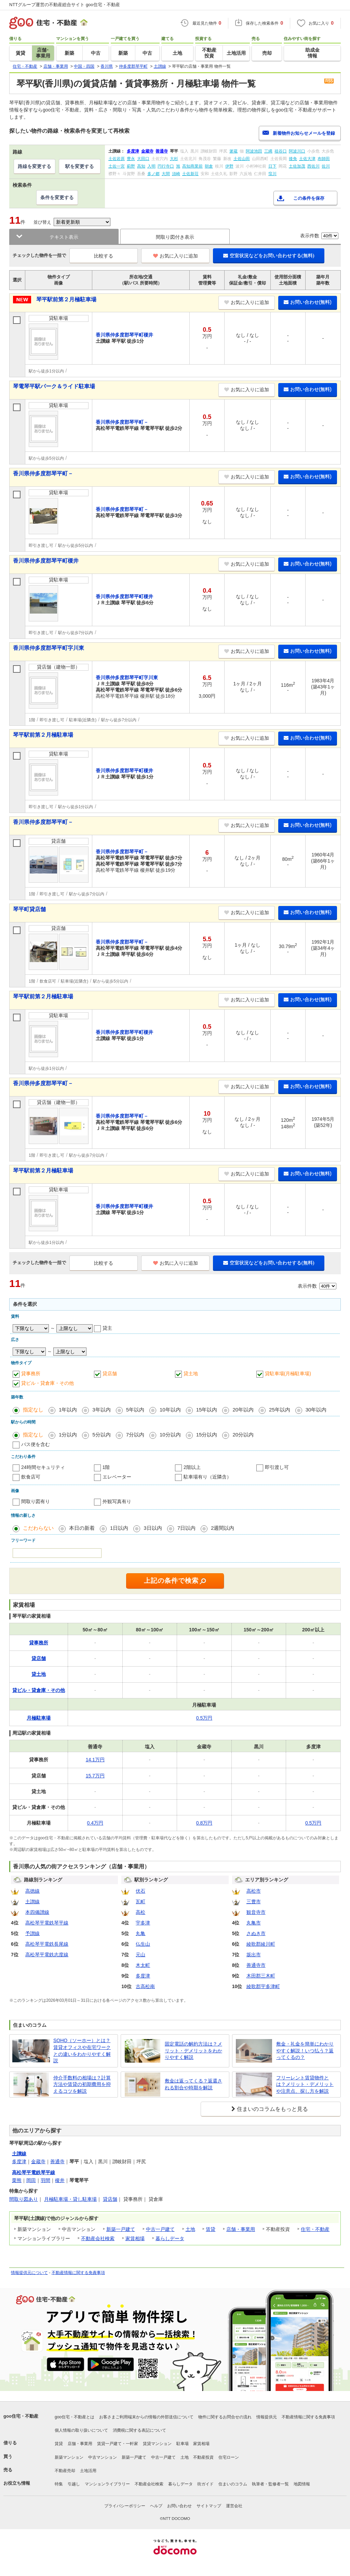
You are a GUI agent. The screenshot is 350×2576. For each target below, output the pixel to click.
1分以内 (68, 1434)
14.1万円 (95, 1759)
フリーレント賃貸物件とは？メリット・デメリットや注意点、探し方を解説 (305, 2084)
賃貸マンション (157, 2443)
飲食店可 (30, 1477)
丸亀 (140, 1933)
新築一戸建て (120, 2229)
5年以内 (135, 1409)
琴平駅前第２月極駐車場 (66, 299)
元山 (140, 1954)
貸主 (107, 1328)
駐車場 (182, 2443)
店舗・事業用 (240, 2229)
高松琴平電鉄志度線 (46, 1954)
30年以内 (316, 1409)
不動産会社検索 (98, 2238)
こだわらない (38, 1528)
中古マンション (102, 2457)
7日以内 (186, 1528)
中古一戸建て (160, 2229)
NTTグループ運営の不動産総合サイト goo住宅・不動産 (64, 4)
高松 (140, 1912)
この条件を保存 (308, 198)
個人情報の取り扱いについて (81, 2430)
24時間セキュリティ (43, 1467)
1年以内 (68, 1409)
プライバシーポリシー (124, 2505)
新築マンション (69, 2457)
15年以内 (206, 1409)
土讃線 (32, 1901)
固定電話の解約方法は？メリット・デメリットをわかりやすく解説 (193, 2050)
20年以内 (243, 1409)
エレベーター (117, 1477)
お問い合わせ (179, 2505)
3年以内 (101, 1409)
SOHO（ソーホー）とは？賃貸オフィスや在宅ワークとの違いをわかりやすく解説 (82, 2050)
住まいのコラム (232, 2484)
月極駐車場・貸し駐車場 (70, 2199)
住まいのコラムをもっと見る (272, 2109)
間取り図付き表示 (175, 237)
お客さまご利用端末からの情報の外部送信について (146, 2417)
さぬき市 (256, 1933)
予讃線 (32, 1933)
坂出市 (253, 1954)
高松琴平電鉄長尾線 (46, 1944)
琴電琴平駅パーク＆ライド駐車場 (54, 386)
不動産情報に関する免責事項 (78, 2272)
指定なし (33, 1409)
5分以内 (101, 1434)
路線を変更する (34, 166)
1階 (106, 1467)
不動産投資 (203, 2457)
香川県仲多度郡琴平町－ (43, 473)
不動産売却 (65, 2470)
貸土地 (191, 1373)
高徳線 (32, 1891)
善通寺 (57, 2161)
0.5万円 (204, 1718)
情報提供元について (29, 2272)
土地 (190, 2229)
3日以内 (153, 1528)
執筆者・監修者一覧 (270, 2484)
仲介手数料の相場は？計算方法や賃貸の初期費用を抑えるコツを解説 (82, 2084)
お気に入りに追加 (175, 256)
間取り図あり (23, 2199)
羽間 (45, 2180)
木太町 (143, 1965)
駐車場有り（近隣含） (207, 1477)
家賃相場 (135, 2238)
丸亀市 (253, 1923)
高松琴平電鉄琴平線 (46, 1923)
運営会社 (234, 2505)
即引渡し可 (277, 1467)
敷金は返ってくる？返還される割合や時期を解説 (193, 2084)
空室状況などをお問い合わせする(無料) (268, 255)
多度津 (143, 1976)
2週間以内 (222, 1528)
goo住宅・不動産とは (74, 2417)
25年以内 (279, 1409)
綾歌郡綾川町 (260, 1944)
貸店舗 (110, 1373)
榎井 (60, 2180)
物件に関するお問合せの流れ (225, 2417)
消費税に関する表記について (139, 2430)
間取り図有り (35, 1501)
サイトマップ (209, 2505)
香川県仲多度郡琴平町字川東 (48, 648)
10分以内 (170, 1434)
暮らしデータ (170, 2238)
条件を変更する (57, 197)
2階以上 (192, 1467)
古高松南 (145, 1986)
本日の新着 (82, 1528)
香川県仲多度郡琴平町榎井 (46, 561)
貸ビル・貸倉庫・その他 (47, 1383)
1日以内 (119, 1528)
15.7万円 (95, 1775)
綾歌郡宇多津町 (263, 1986)
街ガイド (205, 2484)
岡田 (31, 2180)
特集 (59, 2484)
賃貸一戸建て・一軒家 (117, 2443)
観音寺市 (256, 1912)
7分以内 (135, 1434)
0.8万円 (204, 1823)
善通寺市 (256, 1965)
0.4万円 (95, 1823)
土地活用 (88, 2470)
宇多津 (143, 1923)
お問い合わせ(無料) (308, 302)
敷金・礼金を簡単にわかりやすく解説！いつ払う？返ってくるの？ (305, 2050)
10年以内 (170, 1409)
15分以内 (206, 1434)
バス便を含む (35, 1444)
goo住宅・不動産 (20, 2416)
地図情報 (302, 2484)
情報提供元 (266, 2417)
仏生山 (143, 1944)
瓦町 (140, 1901)
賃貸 (210, 2229)
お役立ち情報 (16, 2483)
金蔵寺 (38, 2161)
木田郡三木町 (260, 1976)
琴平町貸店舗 (29, 909)
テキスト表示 (64, 237)
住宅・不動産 (315, 2229)
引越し (74, 2484)
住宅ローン (228, 2457)
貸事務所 (30, 1373)
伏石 (140, 1891)
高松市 (253, 1891)
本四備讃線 (37, 1912)
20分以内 (243, 1434)
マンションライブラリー (107, 2484)
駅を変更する (79, 166)
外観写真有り (117, 1501)
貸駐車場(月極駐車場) (288, 1373)
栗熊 (17, 2180)
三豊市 (253, 1901)
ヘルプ (156, 2505)
